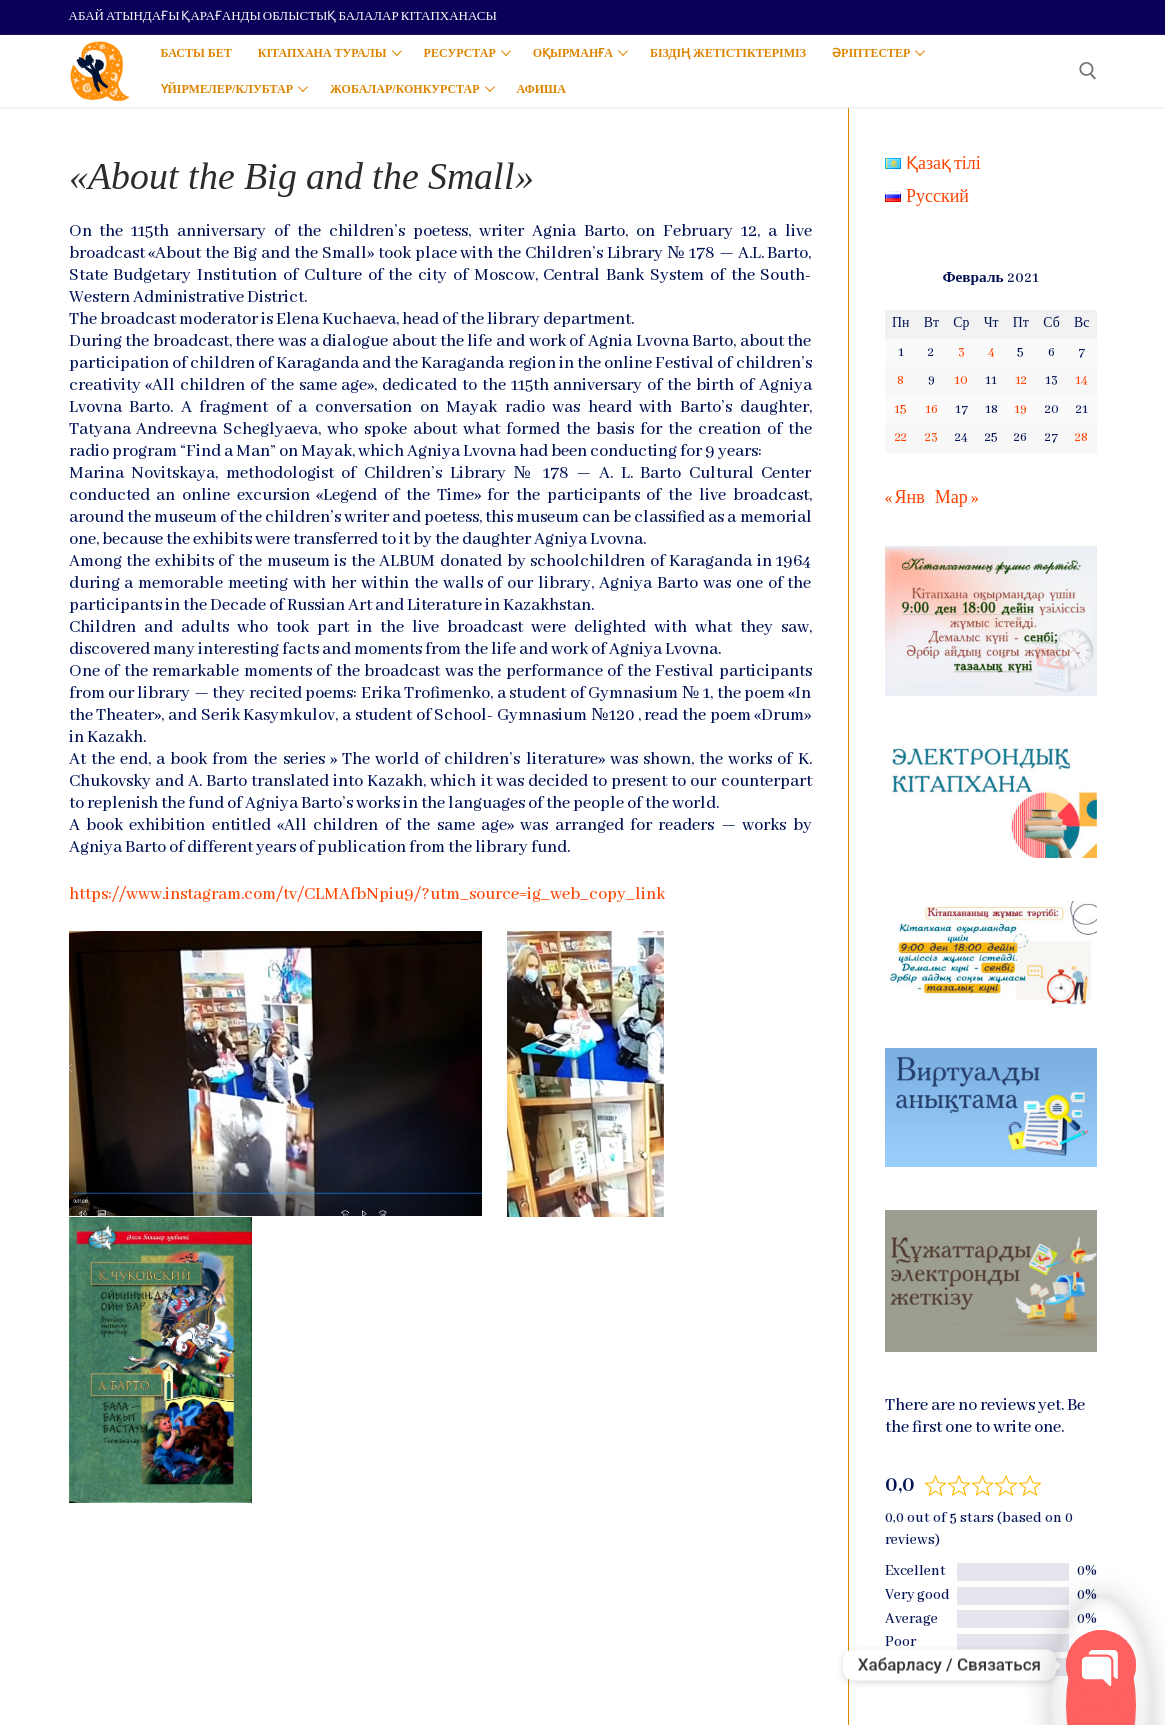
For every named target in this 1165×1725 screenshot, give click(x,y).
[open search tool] (1088, 71)
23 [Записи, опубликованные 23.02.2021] (931, 437)
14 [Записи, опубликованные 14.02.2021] (1081, 380)
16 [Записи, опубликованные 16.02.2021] (931, 409)
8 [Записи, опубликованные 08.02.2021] (900, 380)
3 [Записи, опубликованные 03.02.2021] (961, 352)
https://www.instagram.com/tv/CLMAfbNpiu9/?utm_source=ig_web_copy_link (367, 894)
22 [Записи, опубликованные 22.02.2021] (901, 437)
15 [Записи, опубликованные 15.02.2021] (900, 409)
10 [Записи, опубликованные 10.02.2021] (961, 380)
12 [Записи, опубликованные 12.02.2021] (1021, 380)
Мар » (956, 498)
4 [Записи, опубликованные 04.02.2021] (991, 352)
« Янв (905, 498)
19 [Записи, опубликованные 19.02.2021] (1020, 409)
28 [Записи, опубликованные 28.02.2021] (1081, 437)
